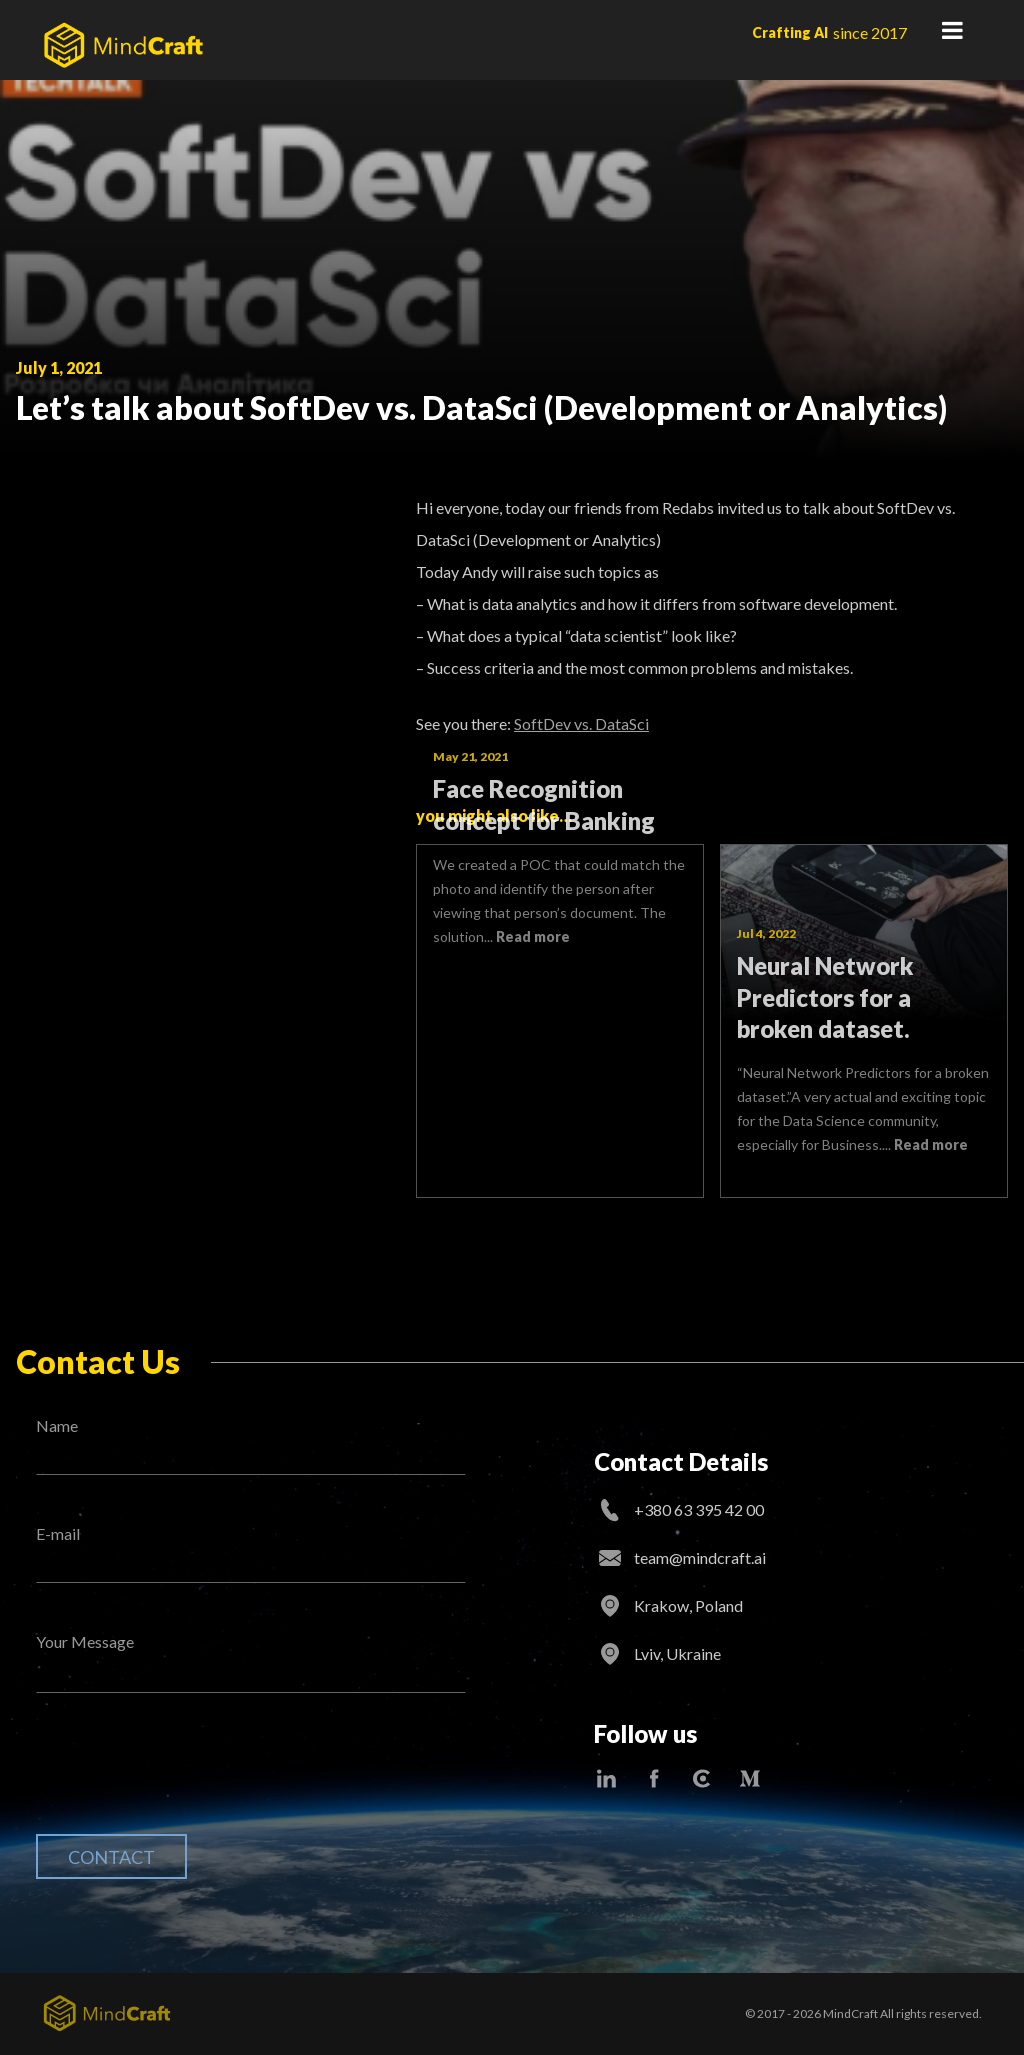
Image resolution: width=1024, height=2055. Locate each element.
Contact (111, 1857)
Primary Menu (952, 30)
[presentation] (188, 1779)
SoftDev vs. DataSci (581, 723)
